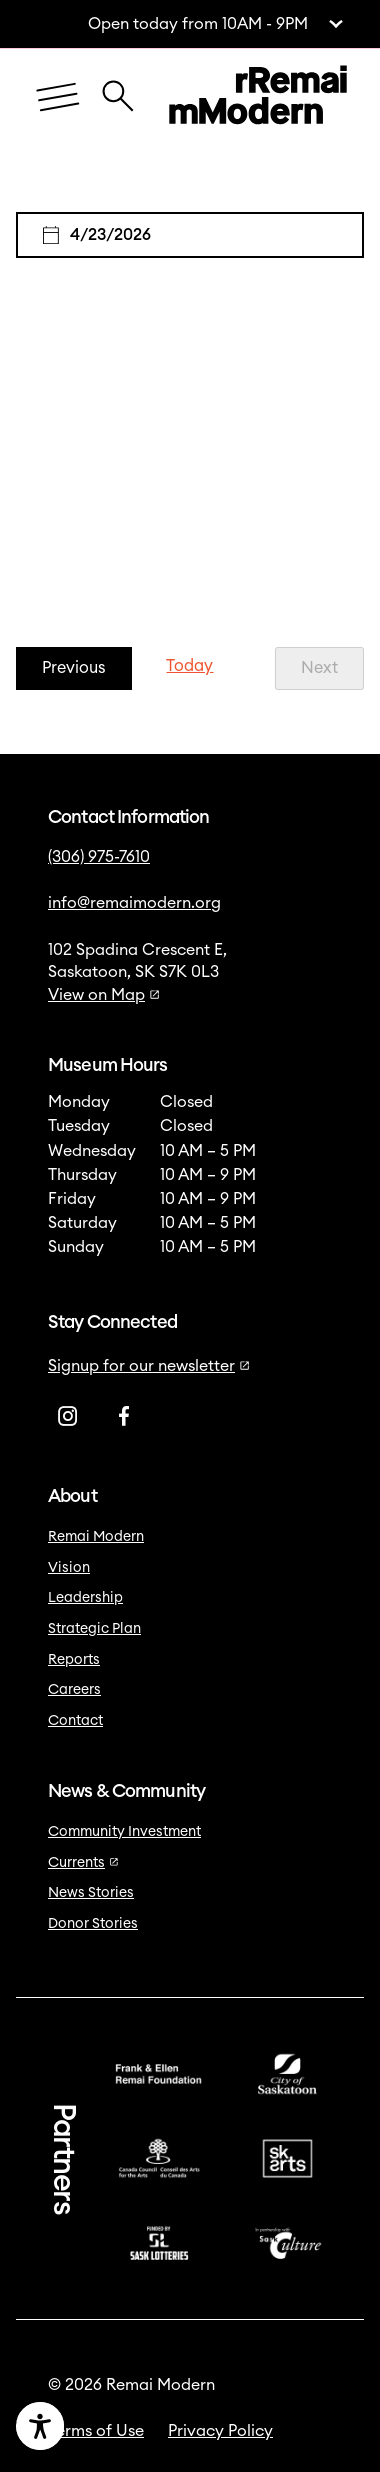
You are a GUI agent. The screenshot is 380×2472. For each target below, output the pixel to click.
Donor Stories (93, 1924)
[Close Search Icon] (118, 86)
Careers (74, 1690)
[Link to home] (258, 98)
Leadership (85, 1598)
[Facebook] (124, 1417)
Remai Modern (96, 1537)
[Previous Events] (74, 668)
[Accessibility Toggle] (107, 2426)
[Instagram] (68, 1417)
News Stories (91, 1893)
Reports (74, 1660)
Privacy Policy (220, 2431)
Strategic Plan (94, 1629)
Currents (83, 1863)
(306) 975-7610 (99, 857)
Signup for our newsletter (149, 1366)
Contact (75, 1721)
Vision (69, 1568)
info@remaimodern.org (134, 903)
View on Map (104, 995)
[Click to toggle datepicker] (190, 234)
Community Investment (124, 1832)
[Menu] (58, 98)
